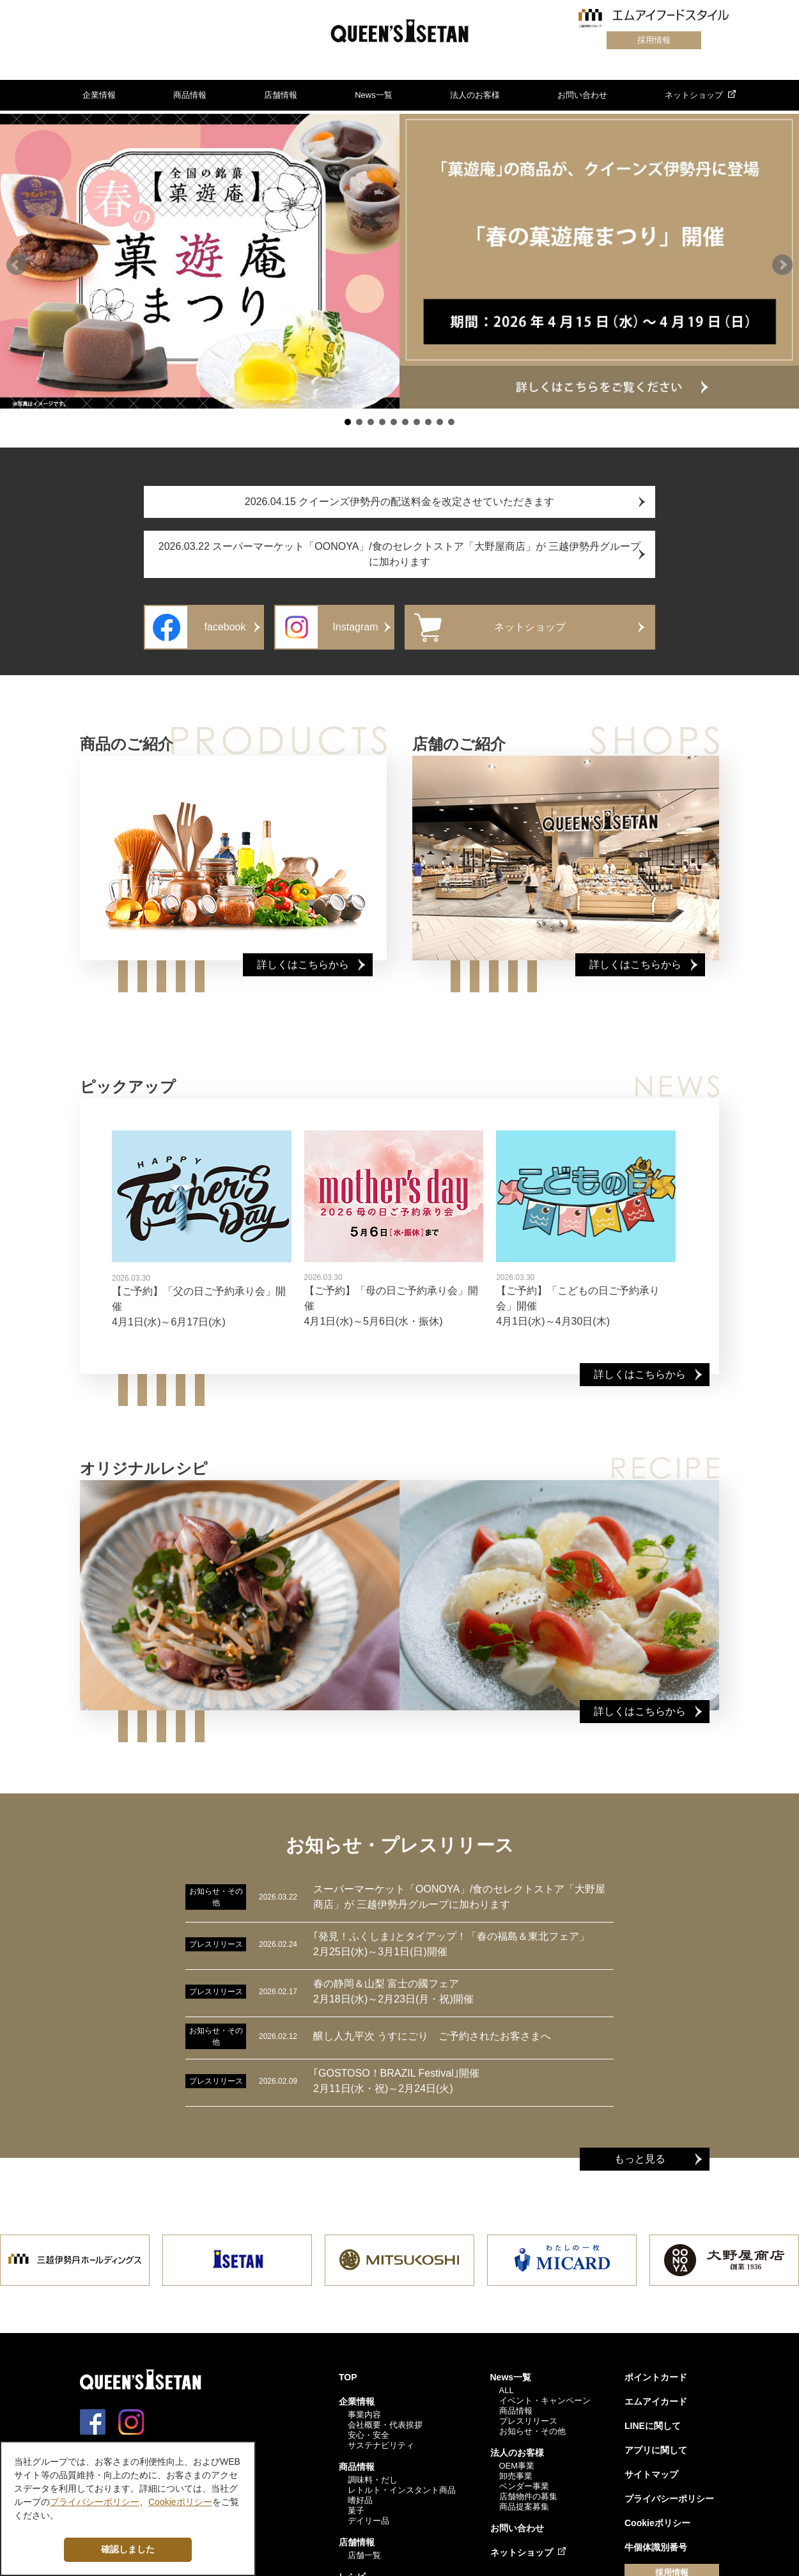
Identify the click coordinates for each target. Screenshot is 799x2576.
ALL (506, 2382)
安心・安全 (368, 2427)
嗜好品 (360, 2492)
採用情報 (653, 40)
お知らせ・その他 (532, 2423)
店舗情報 (280, 95)
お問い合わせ (582, 95)
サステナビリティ (381, 2437)
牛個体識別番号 (655, 2539)
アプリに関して (655, 2442)
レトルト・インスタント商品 (402, 2482)
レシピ (352, 2569)
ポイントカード (655, 2369)
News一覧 (373, 95)
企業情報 (99, 95)
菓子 (356, 2503)
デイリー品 (368, 2513)
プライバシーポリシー (669, 2491)
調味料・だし (373, 2472)
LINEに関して (652, 2418)
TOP (348, 2369)
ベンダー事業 (524, 2478)
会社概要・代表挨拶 (385, 2417)
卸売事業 (515, 2468)
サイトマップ (651, 2467)
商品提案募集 (524, 2499)
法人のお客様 (475, 95)
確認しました (128, 2549)
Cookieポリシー (657, 2515)
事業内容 (364, 2407)
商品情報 (189, 95)
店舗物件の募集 (528, 2489)
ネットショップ (694, 95)
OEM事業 (517, 2458)
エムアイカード (655, 2394)
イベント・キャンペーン (545, 2393)
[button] (16, 261)
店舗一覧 (364, 2547)
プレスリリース (528, 2413)
